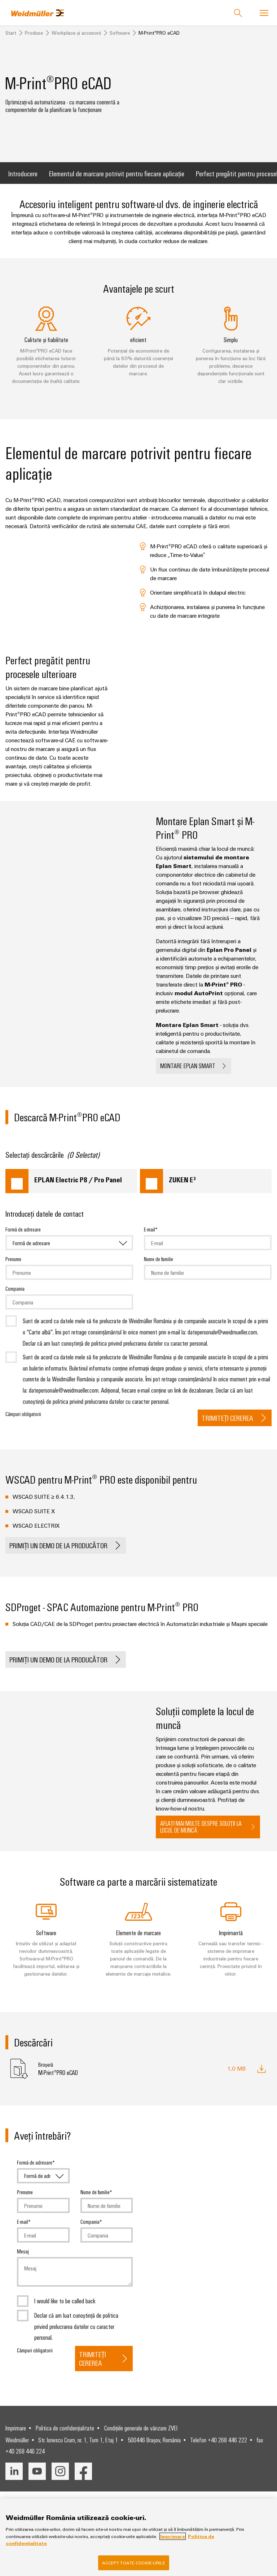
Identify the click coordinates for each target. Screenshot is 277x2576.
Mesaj (23, 2260)
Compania (15, 1297)
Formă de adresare (23, 1238)
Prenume (13, 1268)
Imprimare (15, 2438)
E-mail (149, 1238)
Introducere (23, 182)
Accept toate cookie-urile (133, 2563)
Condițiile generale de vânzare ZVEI (140, 2438)
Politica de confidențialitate (65, 2438)
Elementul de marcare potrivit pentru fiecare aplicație (116, 182)
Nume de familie (158, 1268)
